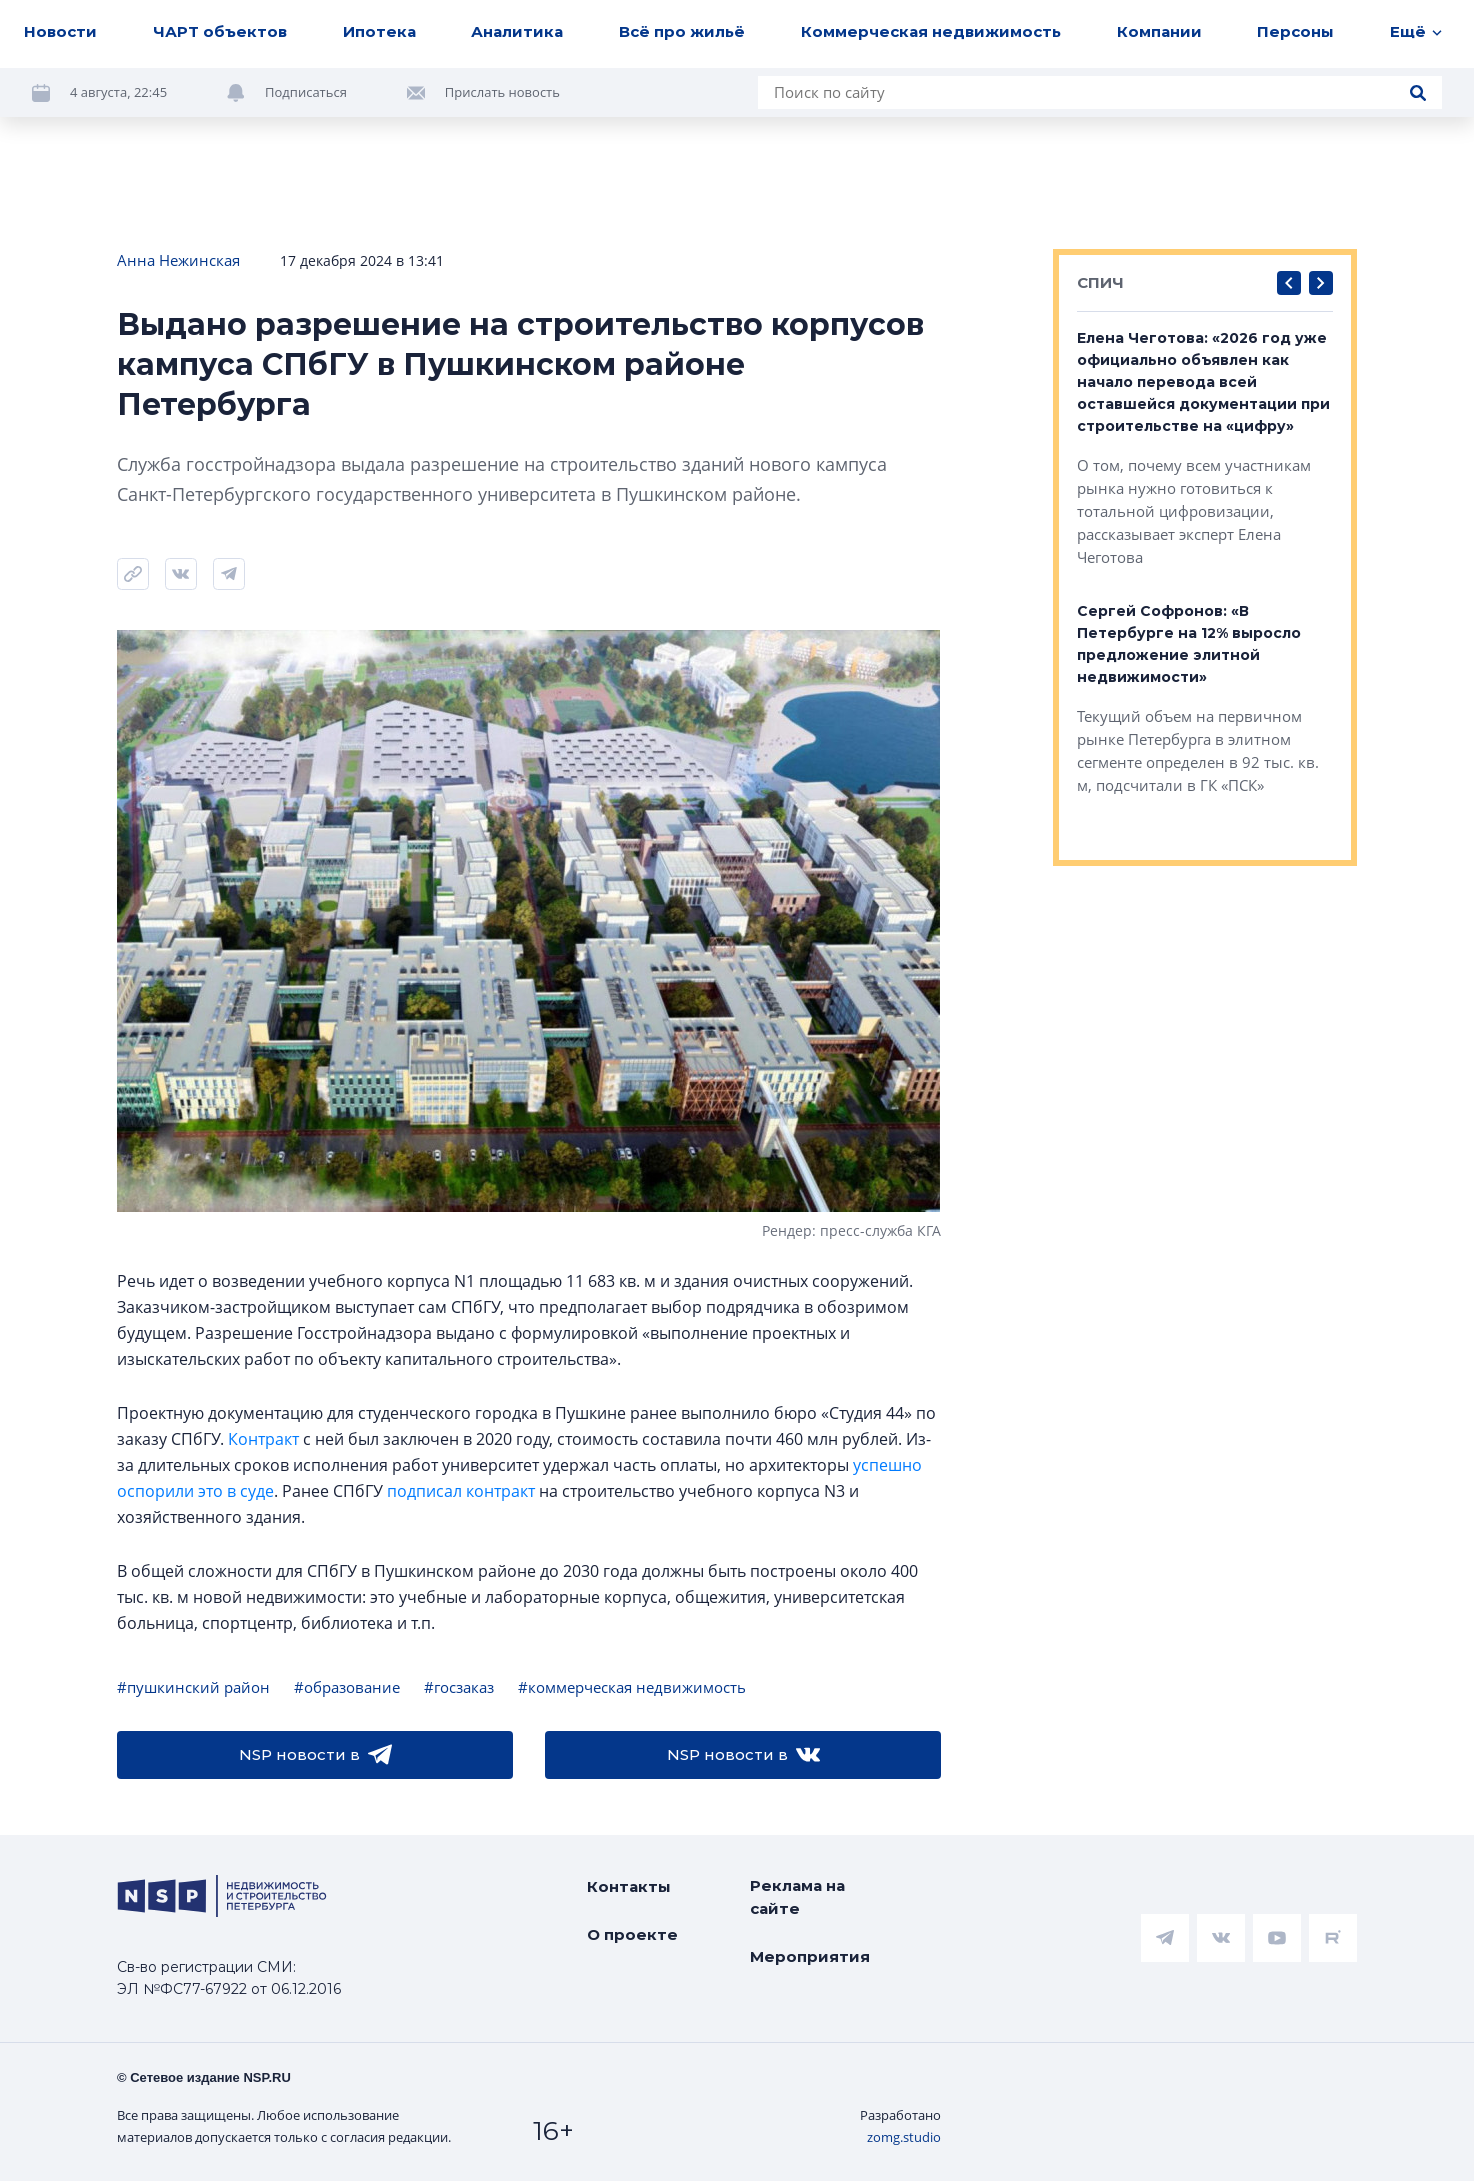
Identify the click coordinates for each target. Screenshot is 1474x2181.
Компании (1159, 31)
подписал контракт (461, 1491)
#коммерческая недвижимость (632, 1687)
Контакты (629, 1886)
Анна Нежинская (178, 260)
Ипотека (379, 31)
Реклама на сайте (797, 1897)
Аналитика (517, 31)
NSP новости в (315, 1755)
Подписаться (306, 92)
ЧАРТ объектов (220, 31)
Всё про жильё (682, 31)
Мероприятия (810, 1956)
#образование (347, 1687)
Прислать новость (502, 92)
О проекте (632, 1934)
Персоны (1295, 31)
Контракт (263, 1439)
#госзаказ (459, 1687)
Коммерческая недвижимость (931, 31)
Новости (60, 31)
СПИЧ (1100, 282)
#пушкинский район (193, 1687)
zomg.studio (904, 2137)
